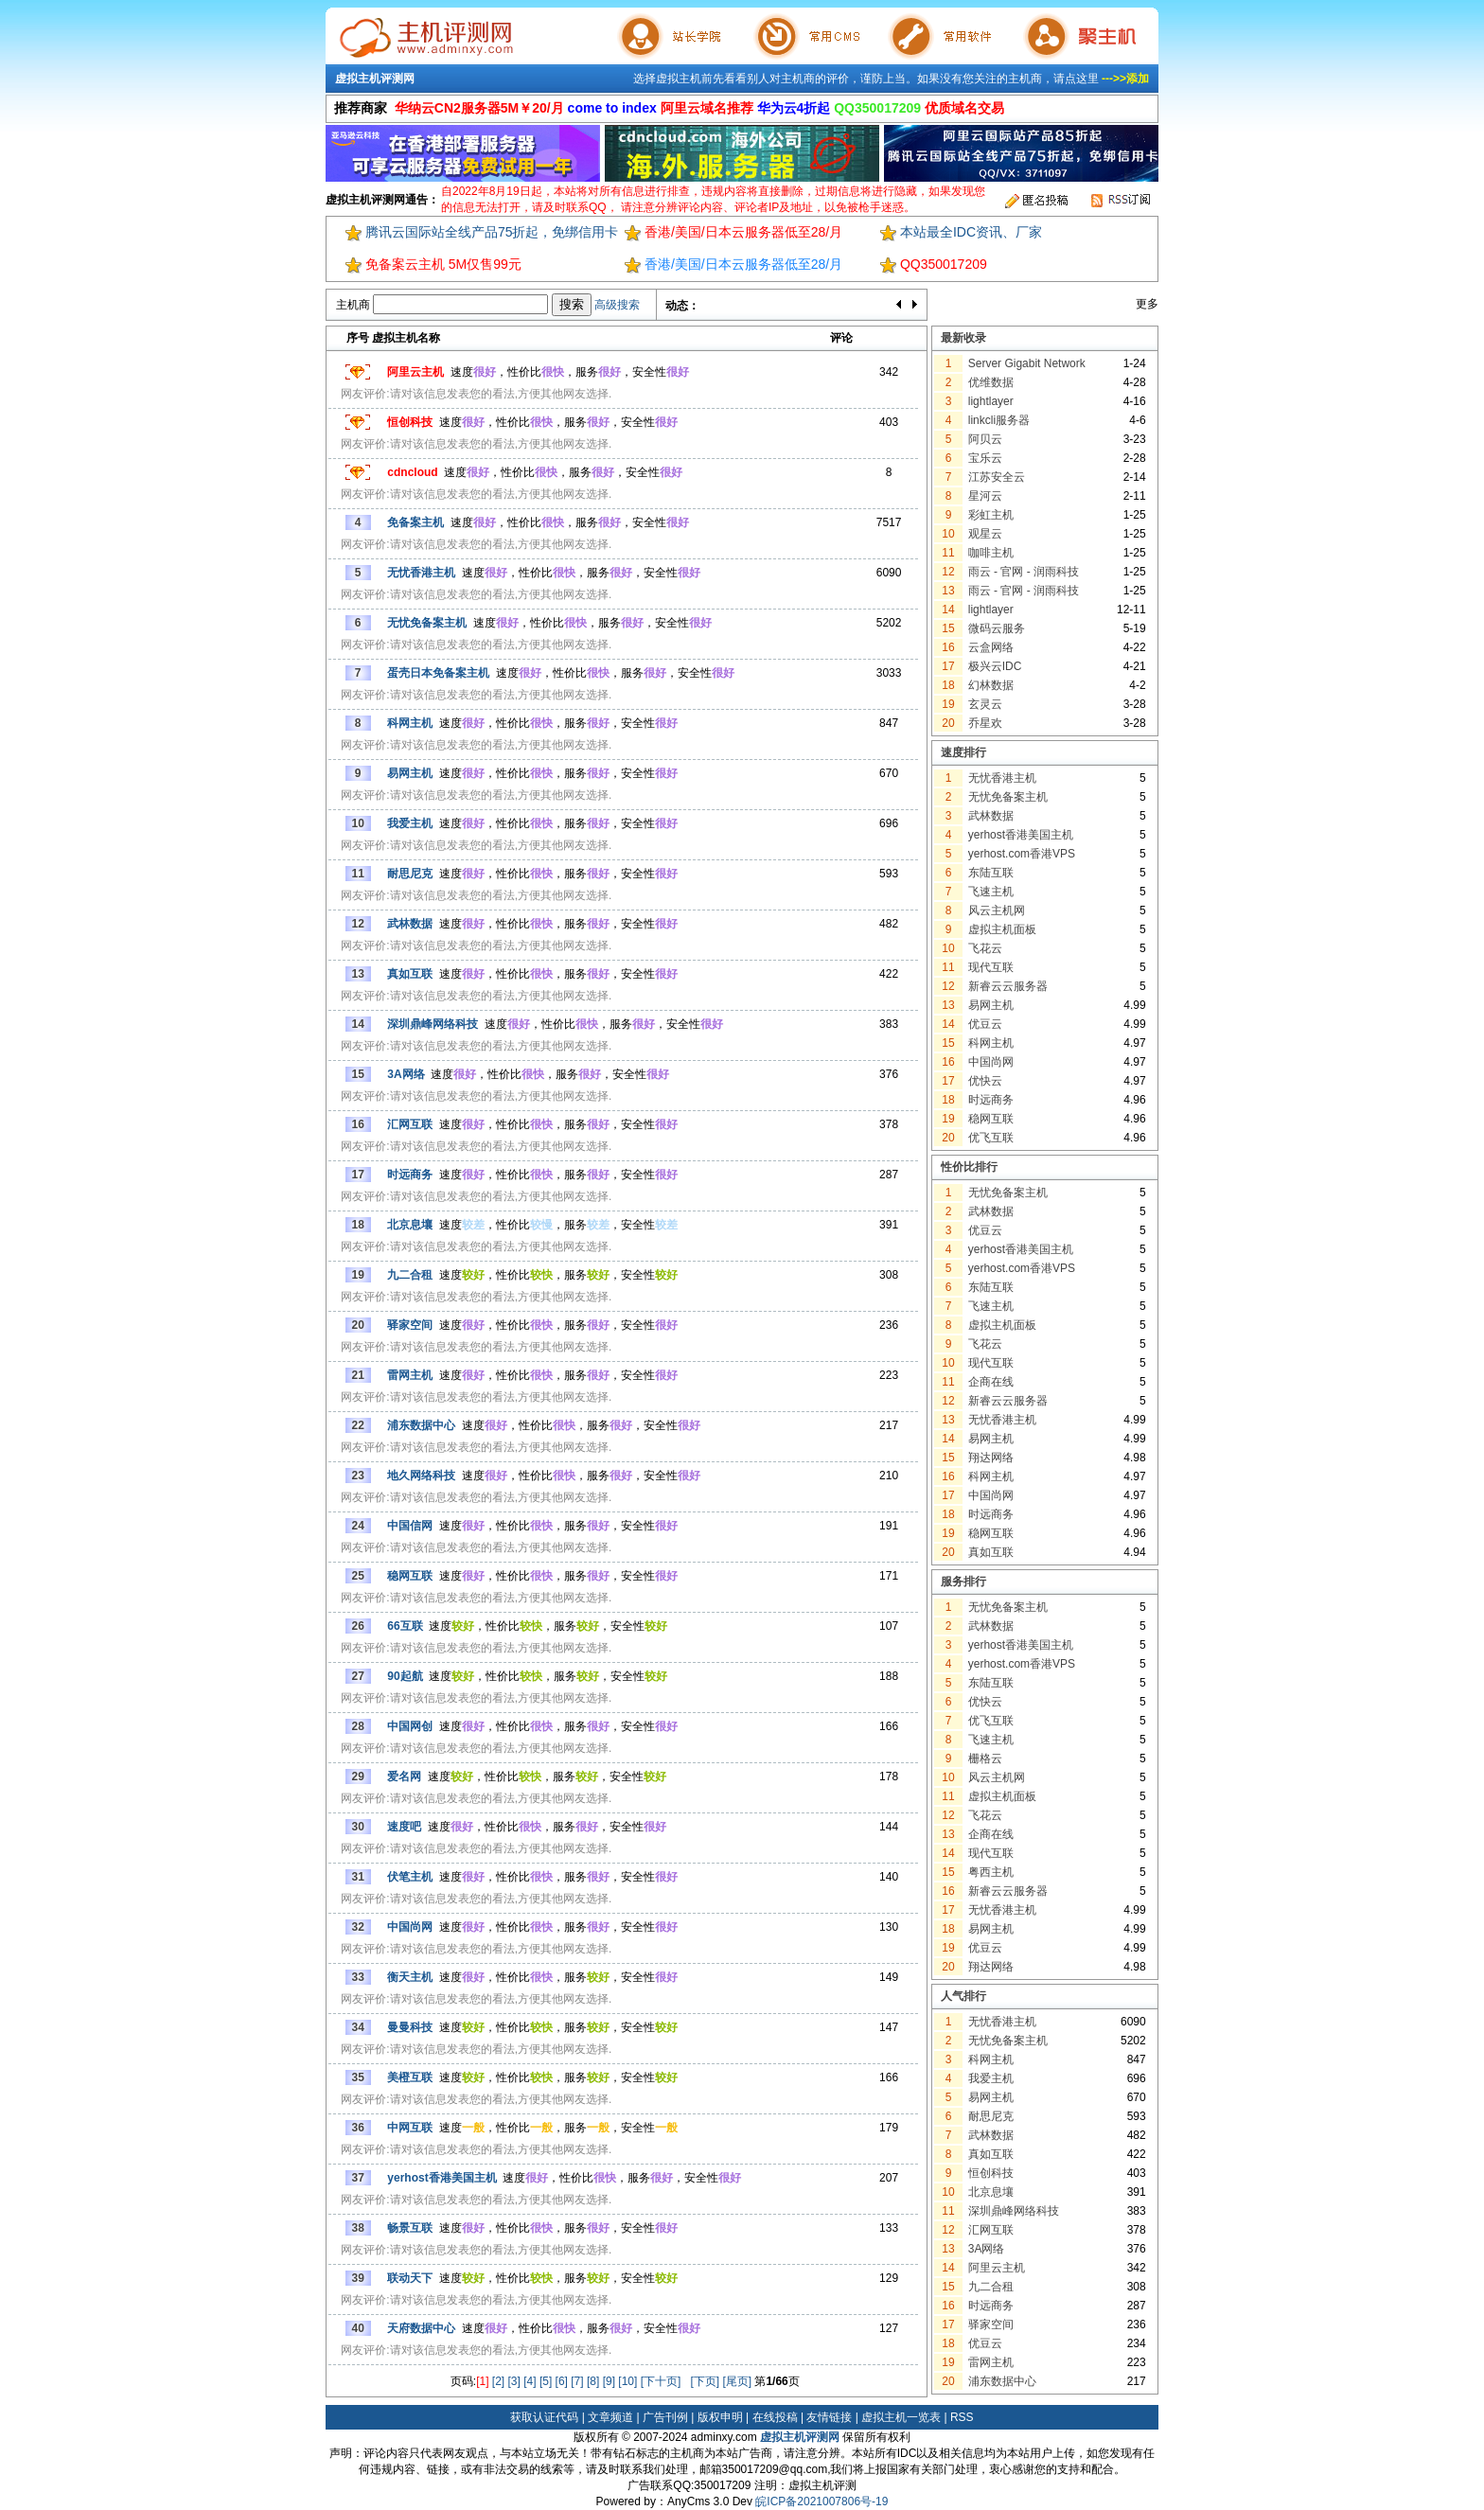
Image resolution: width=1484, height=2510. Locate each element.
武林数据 (991, 815)
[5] (545, 2381)
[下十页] (661, 2381)
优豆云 (985, 1024)
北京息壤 (991, 2192)
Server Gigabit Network (1027, 363)
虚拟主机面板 (1002, 929)
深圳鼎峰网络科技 (1013, 2211)
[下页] (704, 2381)
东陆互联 (991, 872)
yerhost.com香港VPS (1021, 853)
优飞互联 (991, 1137)
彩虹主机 (991, 514)
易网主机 (991, 1005)
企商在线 (991, 1381)
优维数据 (991, 382)
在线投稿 (775, 2417)
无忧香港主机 (1002, 778)
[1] (482, 2381)
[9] (609, 2381)
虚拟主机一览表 (901, 2417)
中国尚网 (991, 1062)
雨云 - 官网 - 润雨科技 (1023, 571)
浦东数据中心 (1002, 2381)
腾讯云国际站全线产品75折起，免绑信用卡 (492, 231)
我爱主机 (991, 2078)
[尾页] (736, 2381)
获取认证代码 (544, 2417)
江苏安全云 (996, 477)
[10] (627, 2381)
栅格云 (985, 1758)
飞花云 (985, 948)
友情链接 (829, 2417)
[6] (562, 2381)
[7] (577, 2381)
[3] (514, 2381)
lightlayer (991, 401)
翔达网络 (991, 1457)
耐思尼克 (991, 2116)
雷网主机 (991, 2362)
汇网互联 (991, 2229)
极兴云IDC (995, 666)
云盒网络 (991, 647)
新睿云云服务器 (1008, 986)
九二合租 (991, 2286)
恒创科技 (991, 2173)
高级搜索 (617, 304)
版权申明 (720, 2417)
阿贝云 (985, 439)
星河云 (985, 496)
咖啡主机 (991, 552)
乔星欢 (985, 723)
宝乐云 (985, 458)
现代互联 (991, 967)
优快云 (985, 1080)
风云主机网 (996, 910)
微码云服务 (996, 628)
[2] (498, 2381)
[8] (593, 2381)
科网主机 (991, 1043)
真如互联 (991, 1552)
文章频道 (610, 2417)
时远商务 (991, 1099)
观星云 (985, 533)
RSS (962, 2417)
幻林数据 (991, 685)
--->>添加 (1125, 78)
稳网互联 (991, 1118)
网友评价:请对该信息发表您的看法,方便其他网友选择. (476, 393)
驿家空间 (991, 2324)
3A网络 (986, 2248)
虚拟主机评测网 (375, 78)
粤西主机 (991, 1872)
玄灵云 (985, 704)
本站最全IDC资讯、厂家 (971, 231)
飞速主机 (991, 891)
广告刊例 (665, 2417)
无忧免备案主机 (1008, 797)
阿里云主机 (996, 2267)
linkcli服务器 (999, 420)
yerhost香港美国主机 (1020, 834)
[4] (529, 2381)
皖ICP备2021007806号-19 (821, 2501)
